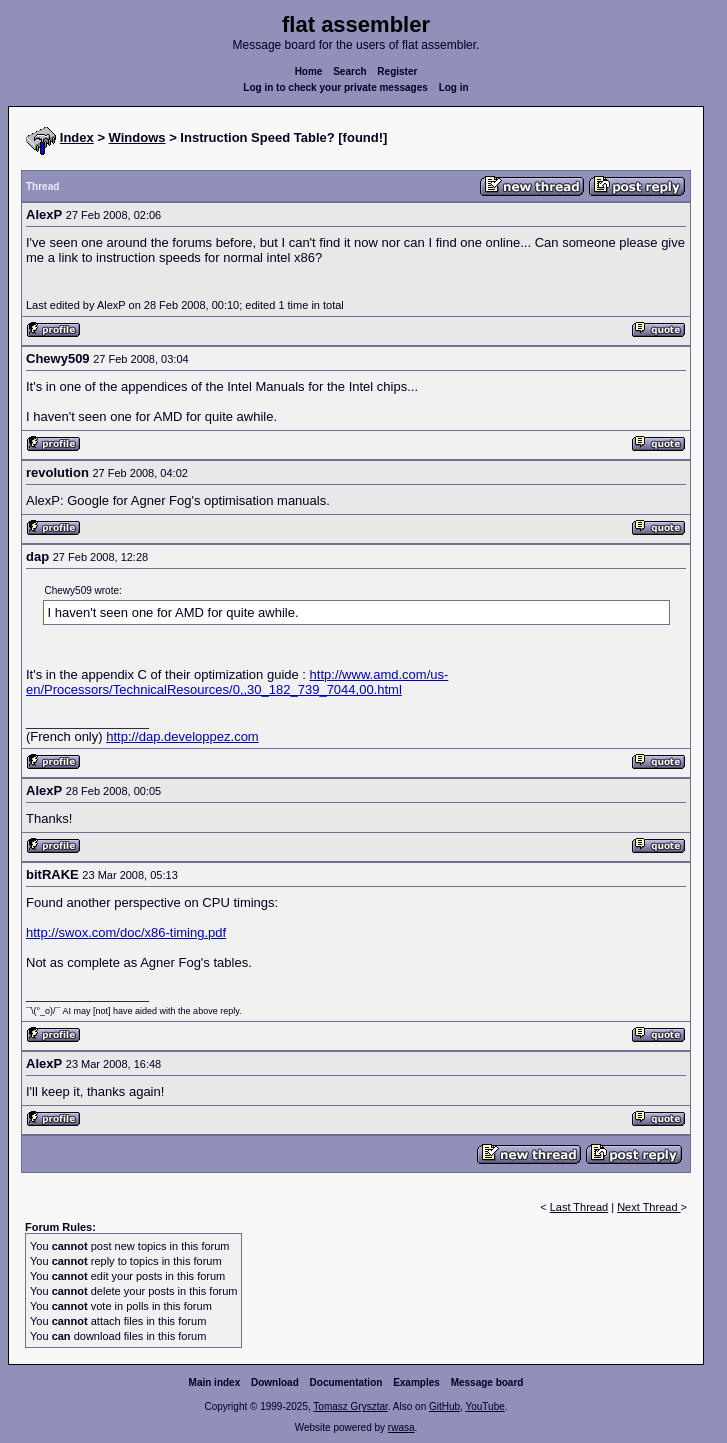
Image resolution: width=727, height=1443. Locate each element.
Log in (454, 87)
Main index (215, 1382)
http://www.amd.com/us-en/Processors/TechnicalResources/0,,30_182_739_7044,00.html (237, 682)
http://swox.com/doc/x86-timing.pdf (126, 932)
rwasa (401, 1427)
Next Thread (648, 1207)
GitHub (444, 1406)
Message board (487, 1382)
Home (309, 71)
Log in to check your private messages (335, 87)
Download (275, 1382)
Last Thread (579, 1207)
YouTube (484, 1406)
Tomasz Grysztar (350, 1406)
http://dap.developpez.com (182, 736)
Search (349, 71)
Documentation (346, 1382)
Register (397, 71)
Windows (137, 137)
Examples (416, 1382)
